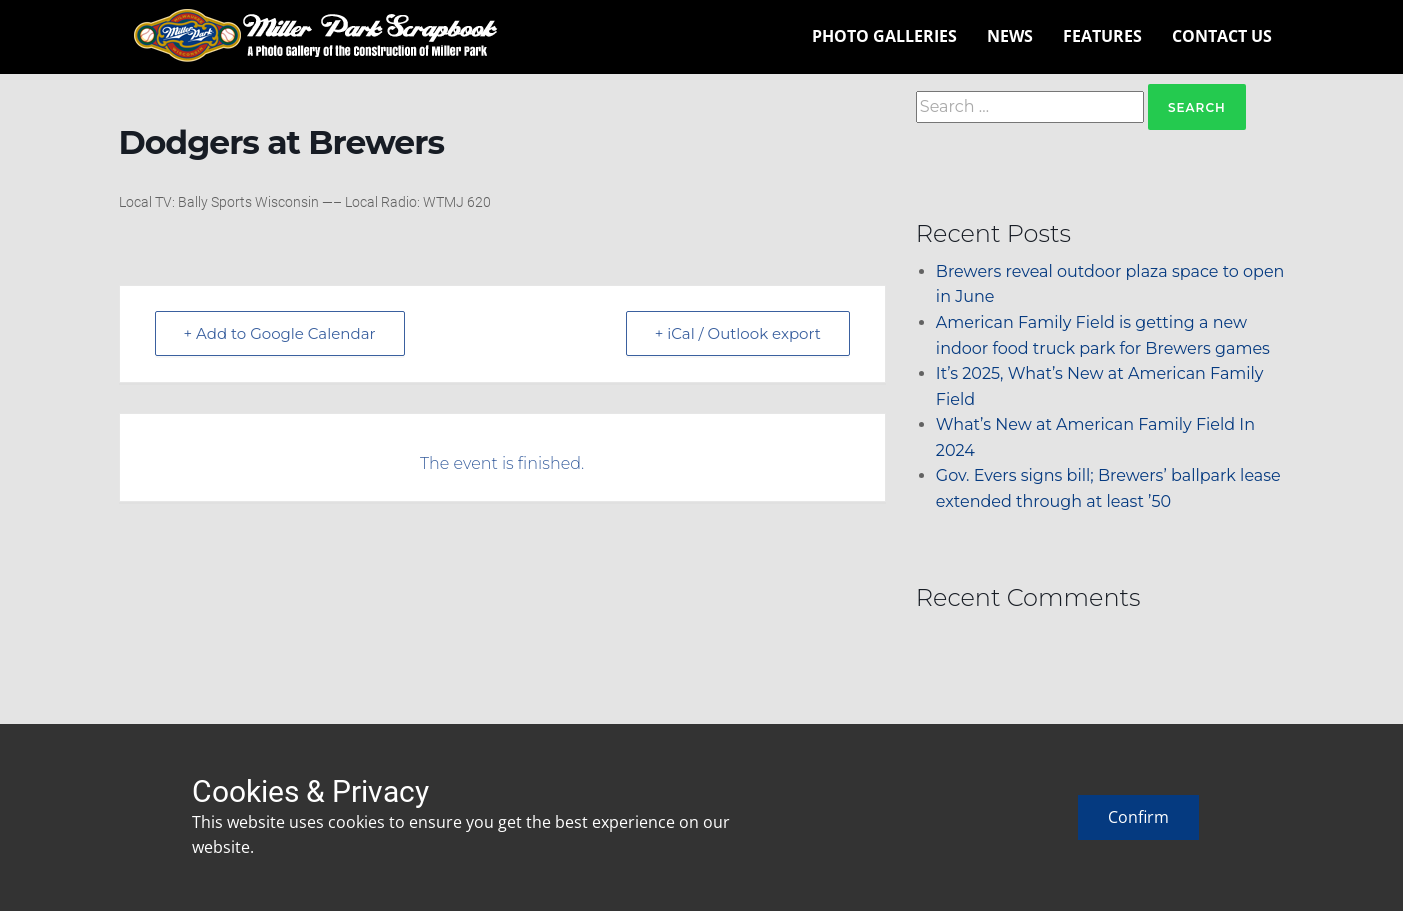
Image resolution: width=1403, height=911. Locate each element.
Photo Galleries (884, 36)
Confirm (1138, 817)
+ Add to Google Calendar (280, 333)
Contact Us (1222, 36)
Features (1102, 36)
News (1010, 36)
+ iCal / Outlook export (738, 333)
